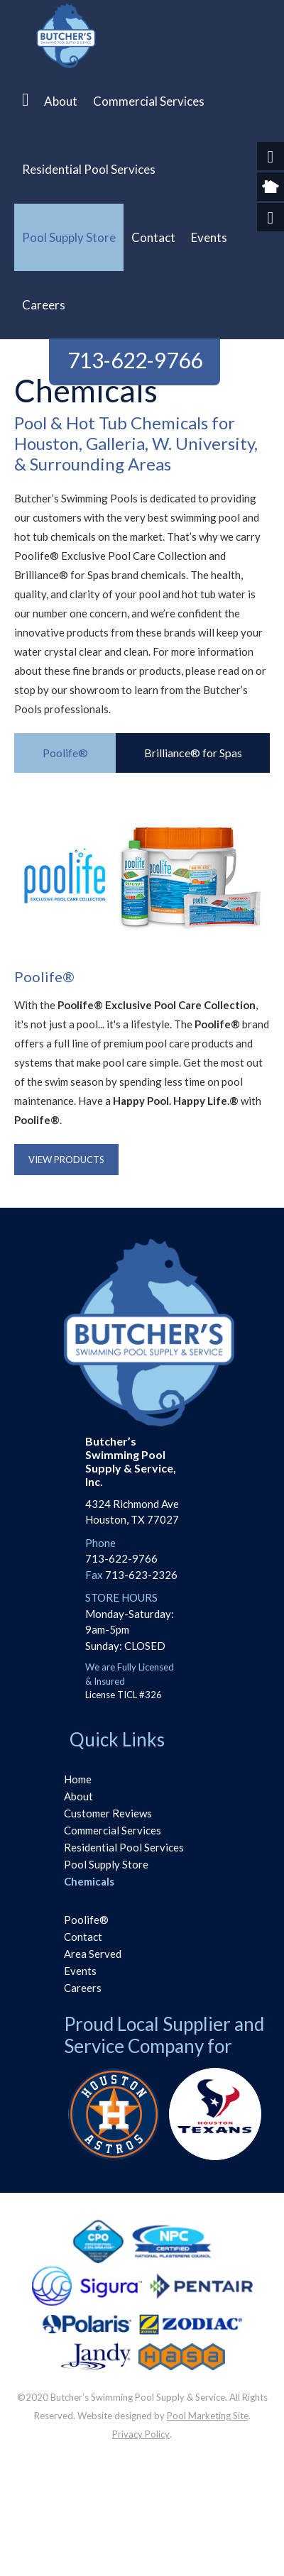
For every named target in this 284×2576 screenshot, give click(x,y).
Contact (83, 1936)
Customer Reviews (108, 1813)
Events (80, 1970)
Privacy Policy (141, 2434)
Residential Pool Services (124, 1847)
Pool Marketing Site (207, 2415)
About (78, 1796)
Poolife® (86, 1919)
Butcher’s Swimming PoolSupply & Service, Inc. (130, 1461)
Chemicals (89, 1881)
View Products (66, 1159)
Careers (83, 1987)
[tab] (65, 753)
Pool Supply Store (106, 1864)
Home (78, 1779)
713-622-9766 (134, 360)
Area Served (92, 1953)
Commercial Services (112, 1830)
